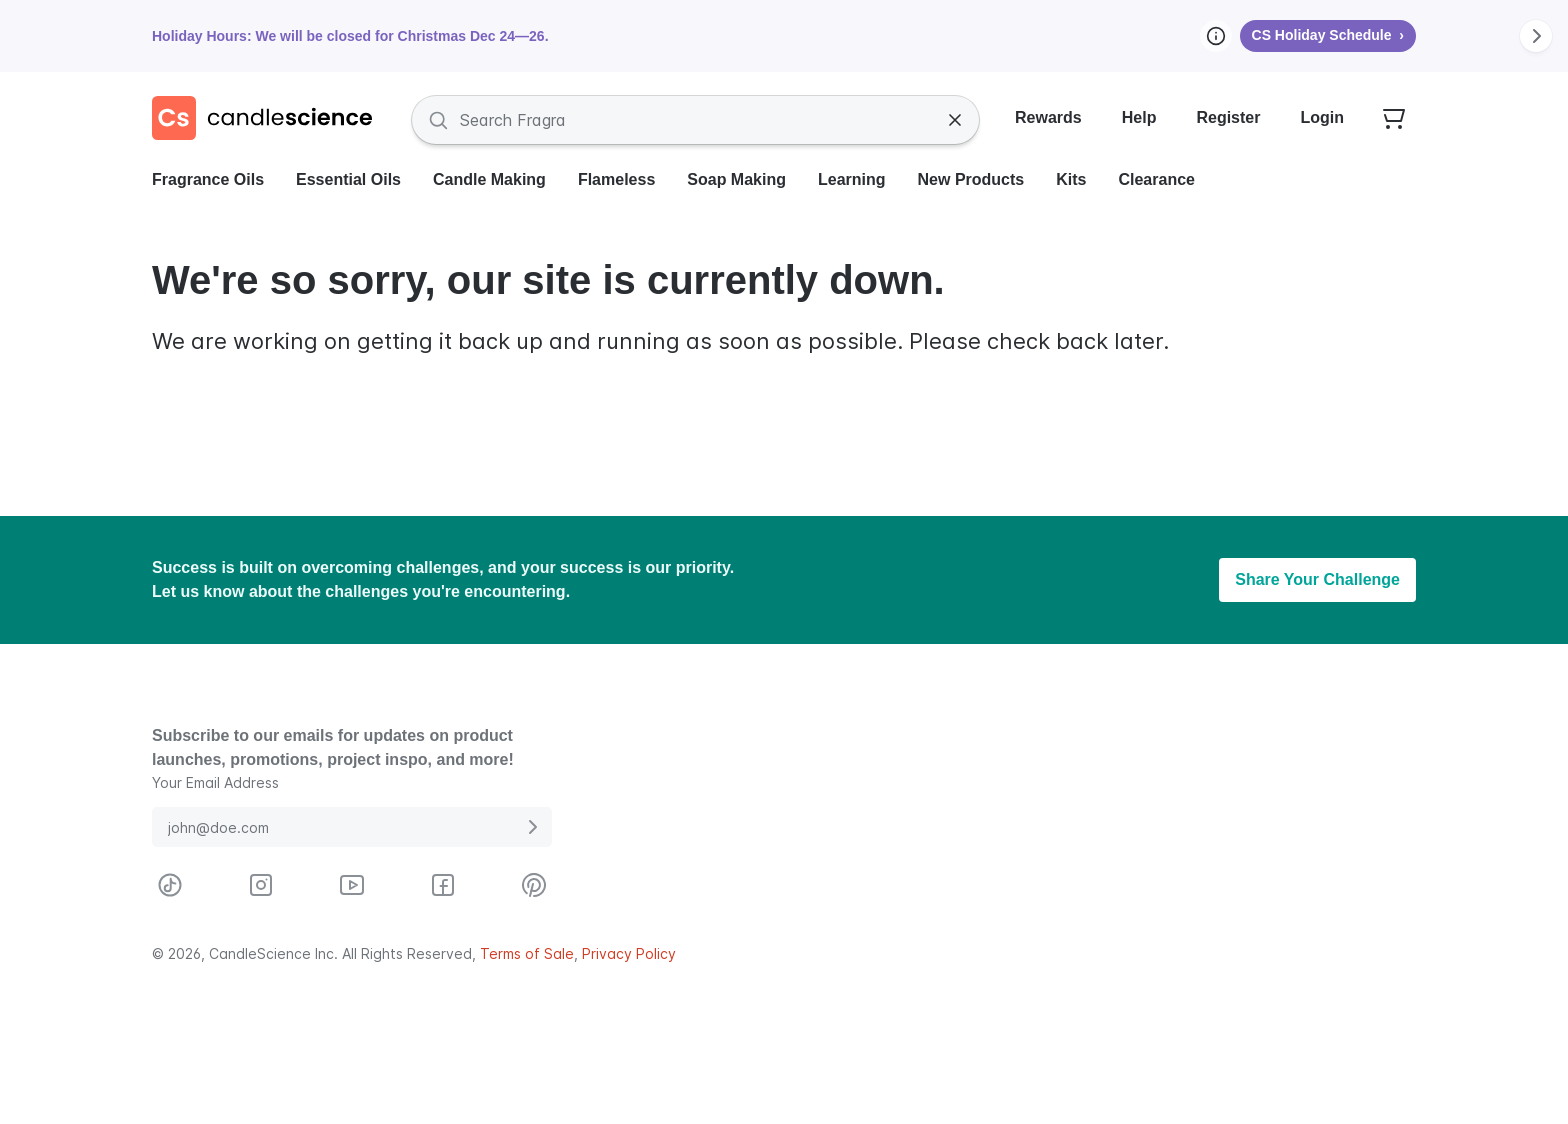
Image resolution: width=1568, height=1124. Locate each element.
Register (1228, 117)
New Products (971, 179)
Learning (852, 179)
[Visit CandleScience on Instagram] (261, 885)
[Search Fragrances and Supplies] (695, 120)
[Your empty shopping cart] (1394, 120)
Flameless (616, 179)
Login (1322, 117)
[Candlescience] (270, 120)
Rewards (1048, 117)
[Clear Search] (955, 120)
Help (1139, 117)
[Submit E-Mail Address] (532, 827)
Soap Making (736, 179)
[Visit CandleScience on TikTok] (170, 885)
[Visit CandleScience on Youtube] (352, 885)
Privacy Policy (629, 953)
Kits (1071, 179)
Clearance (1156, 179)
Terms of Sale (527, 953)
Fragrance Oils (208, 179)
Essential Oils (348, 179)
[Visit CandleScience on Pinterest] (534, 885)
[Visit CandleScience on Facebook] (443, 885)
